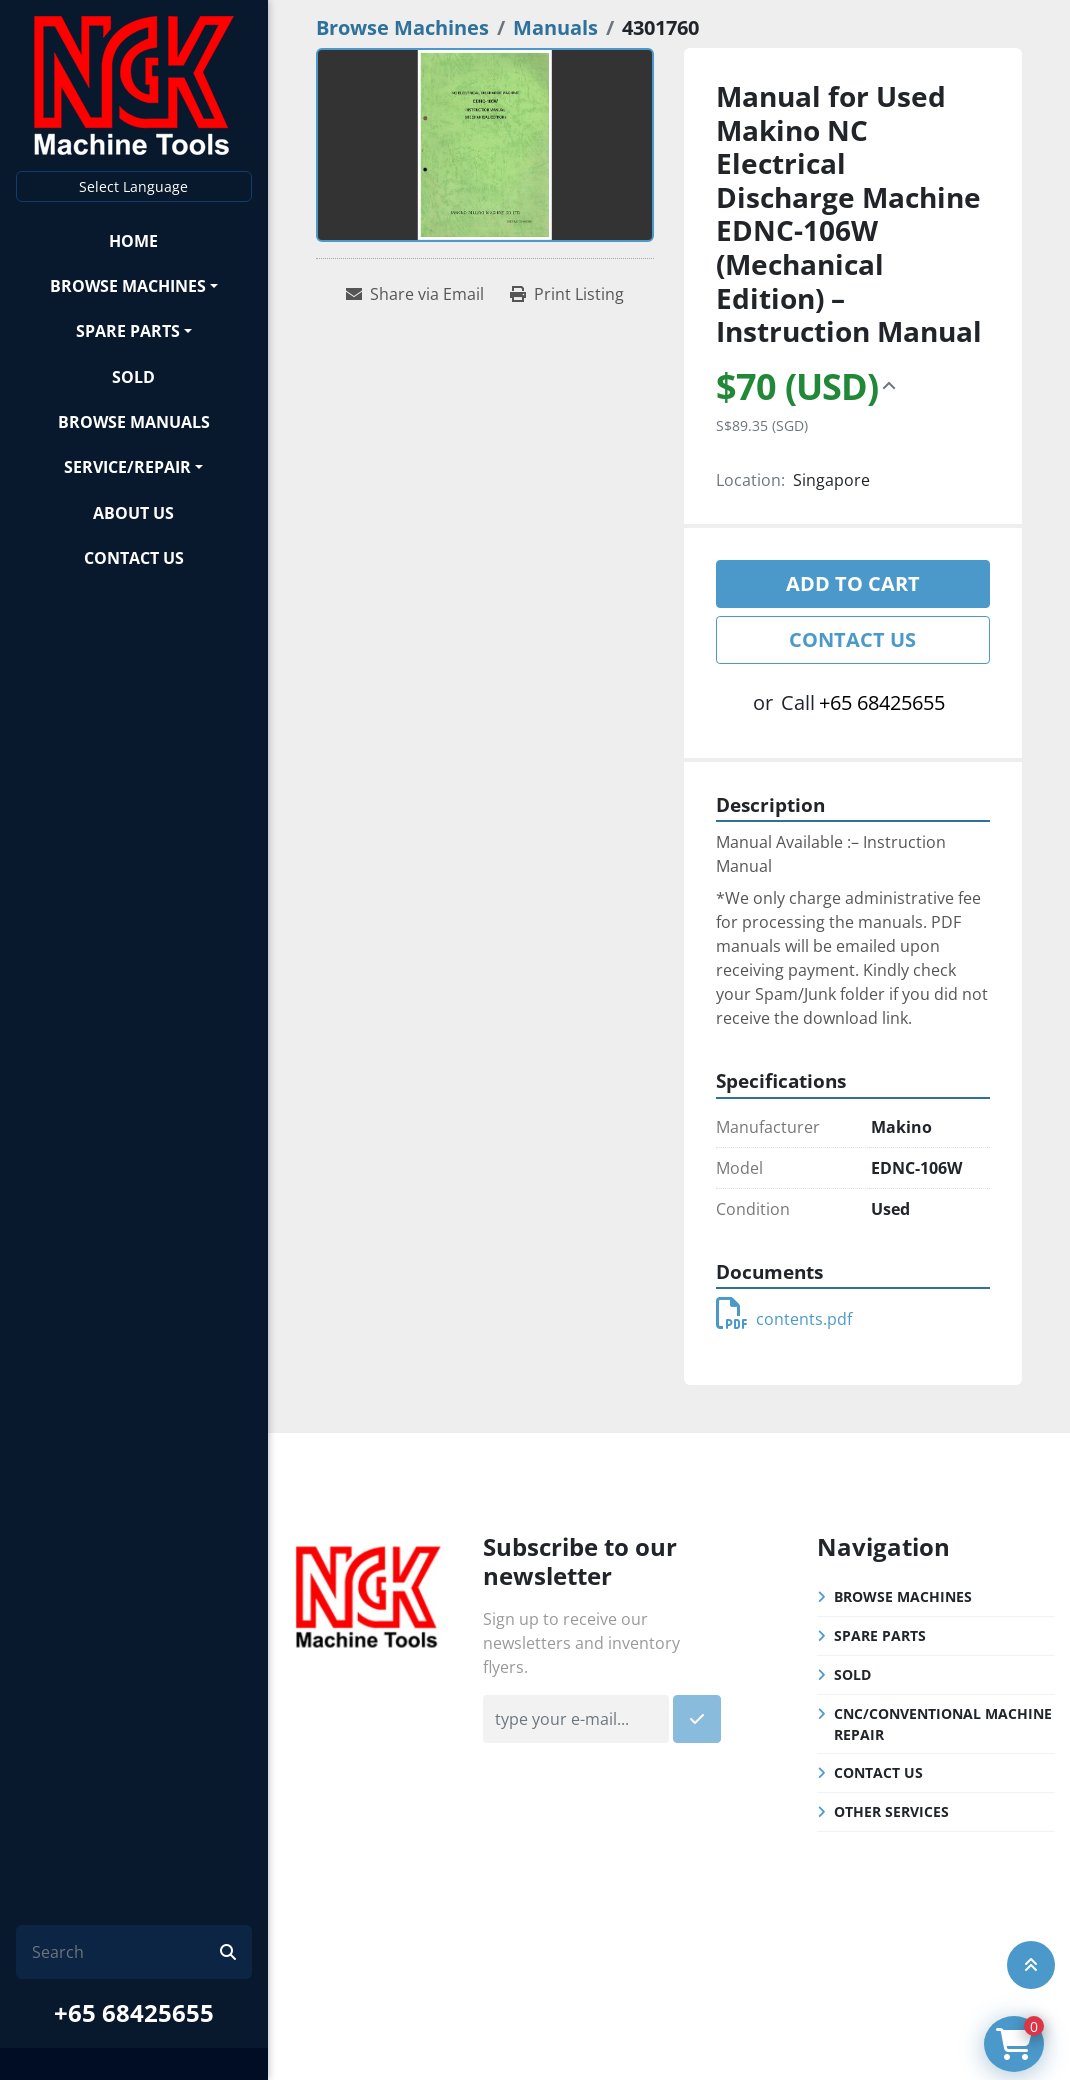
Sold (133, 377)
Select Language (133, 186)
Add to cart (853, 583)
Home (133, 241)
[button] (134, 285)
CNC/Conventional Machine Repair (943, 1724)
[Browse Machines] (402, 27)
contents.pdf (784, 1319)
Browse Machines (128, 286)
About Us (133, 513)
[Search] (126, 1952)
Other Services (891, 1811)
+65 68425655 (134, 2012)
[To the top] (1031, 1965)
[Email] (575, 1719)
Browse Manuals (134, 422)
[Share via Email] (415, 294)
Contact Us (134, 558)
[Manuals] (555, 27)
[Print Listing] (567, 294)
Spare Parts (128, 331)
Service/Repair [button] (127, 467)
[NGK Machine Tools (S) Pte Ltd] (368, 1594)
